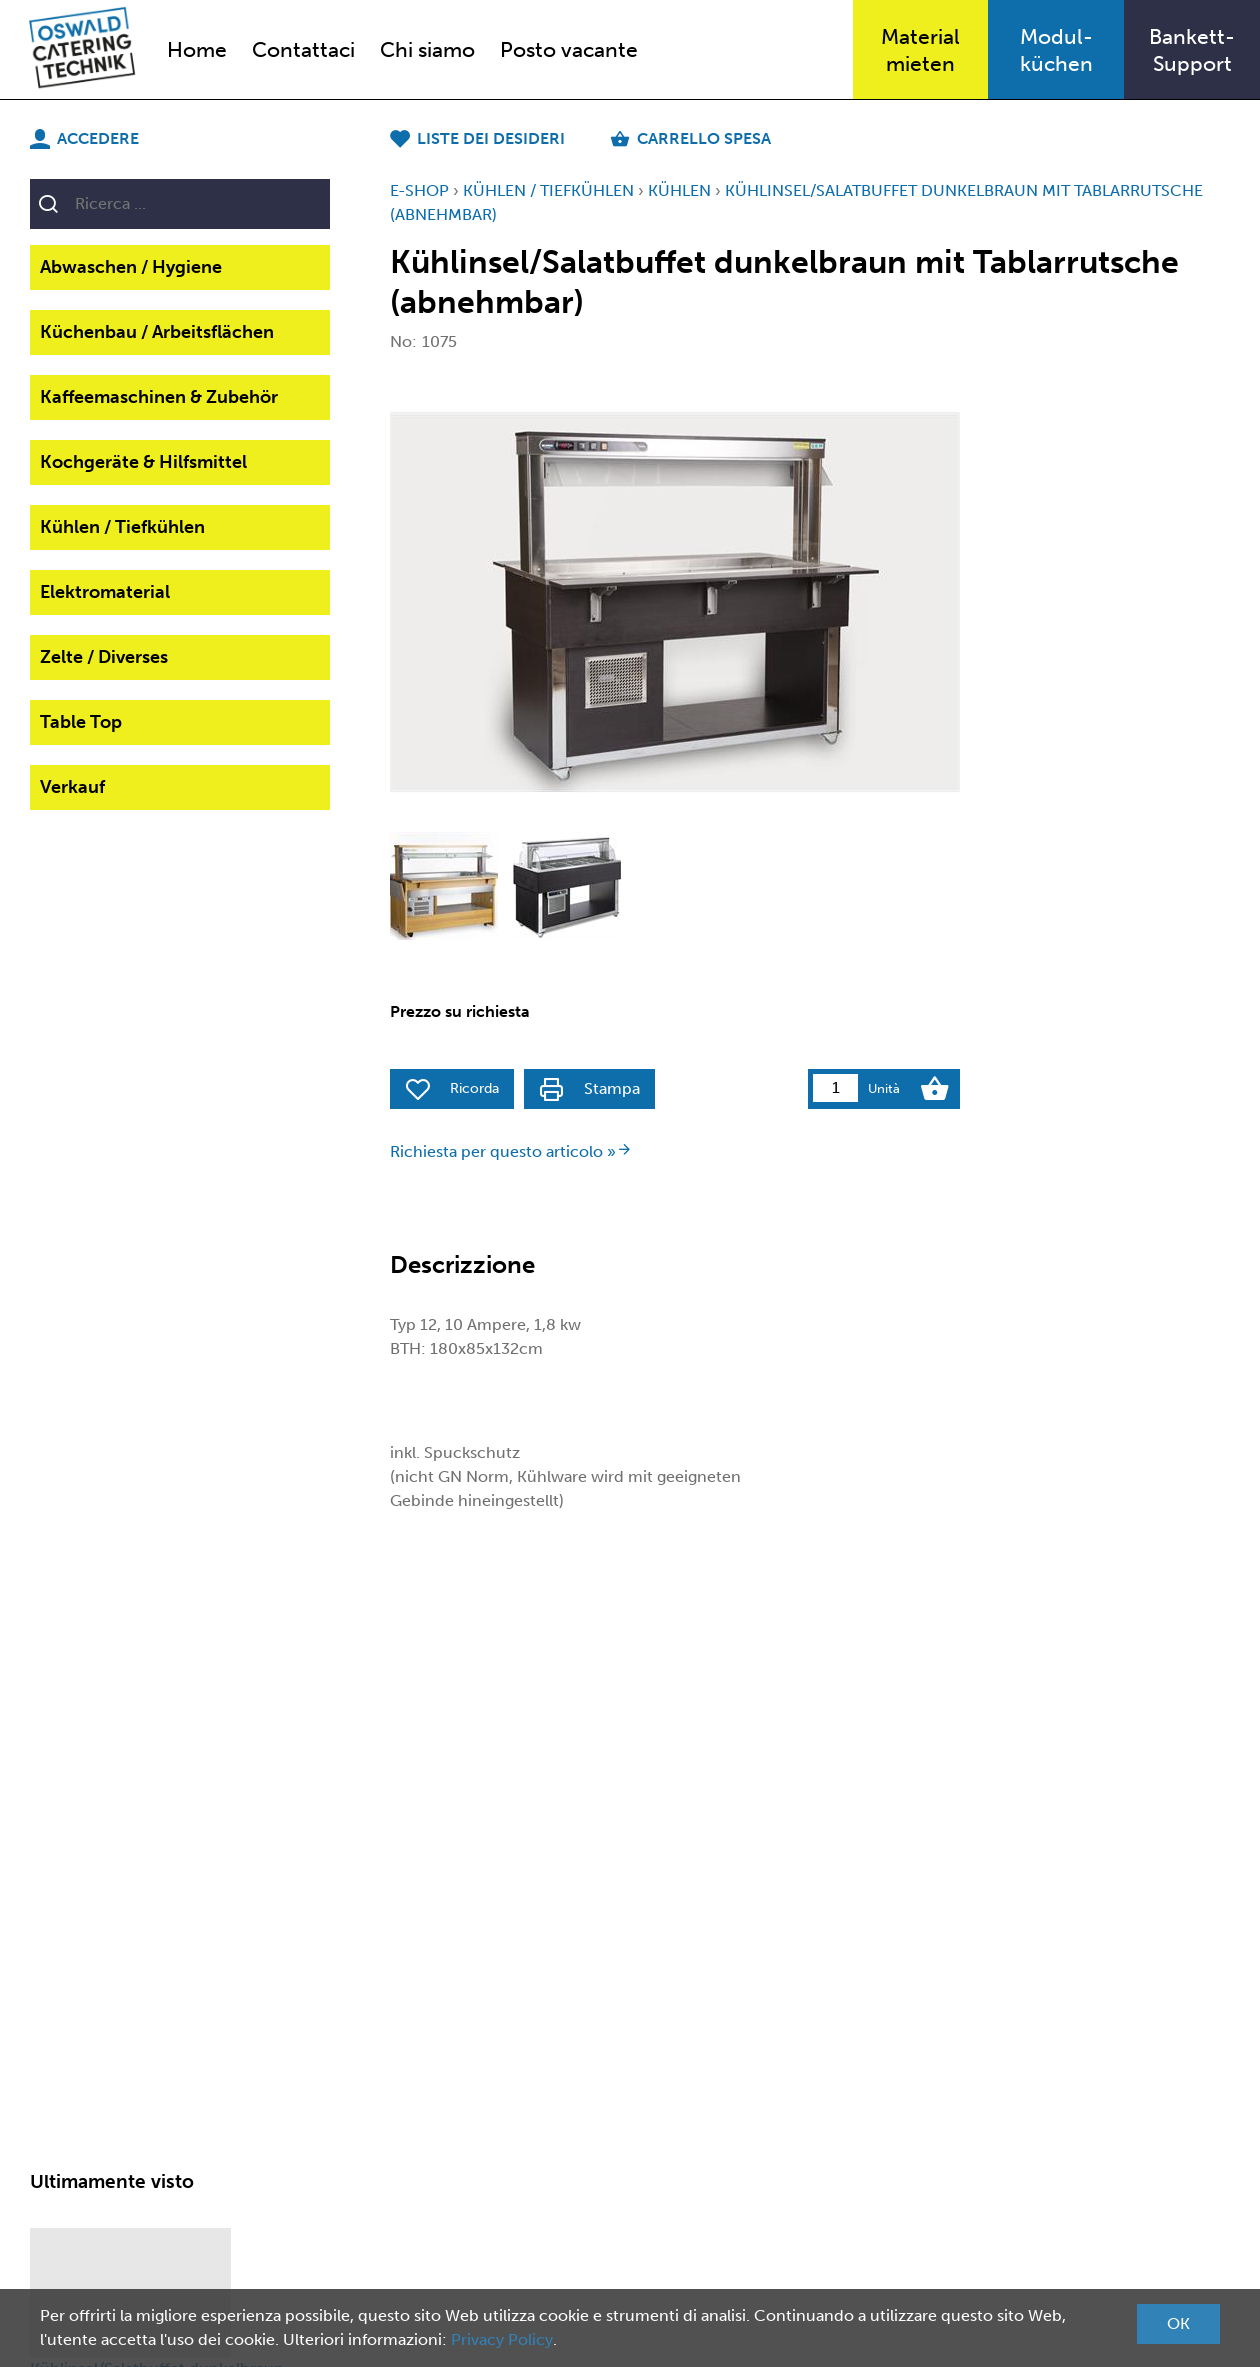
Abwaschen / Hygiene (131, 267)
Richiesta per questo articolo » (511, 1151)
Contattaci (303, 49)
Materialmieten (920, 50)
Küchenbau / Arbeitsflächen (157, 332)
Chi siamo (427, 49)
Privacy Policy (502, 2339)
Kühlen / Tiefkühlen (122, 527)
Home (197, 49)
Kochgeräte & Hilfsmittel (143, 462)
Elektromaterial (105, 592)
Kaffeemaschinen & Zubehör (159, 397)
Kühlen (679, 190)
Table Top (81, 722)
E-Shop (419, 190)
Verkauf (72, 787)
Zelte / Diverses (104, 657)
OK (1178, 2323)
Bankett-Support (1192, 50)
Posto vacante (569, 49)
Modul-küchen (1056, 50)
